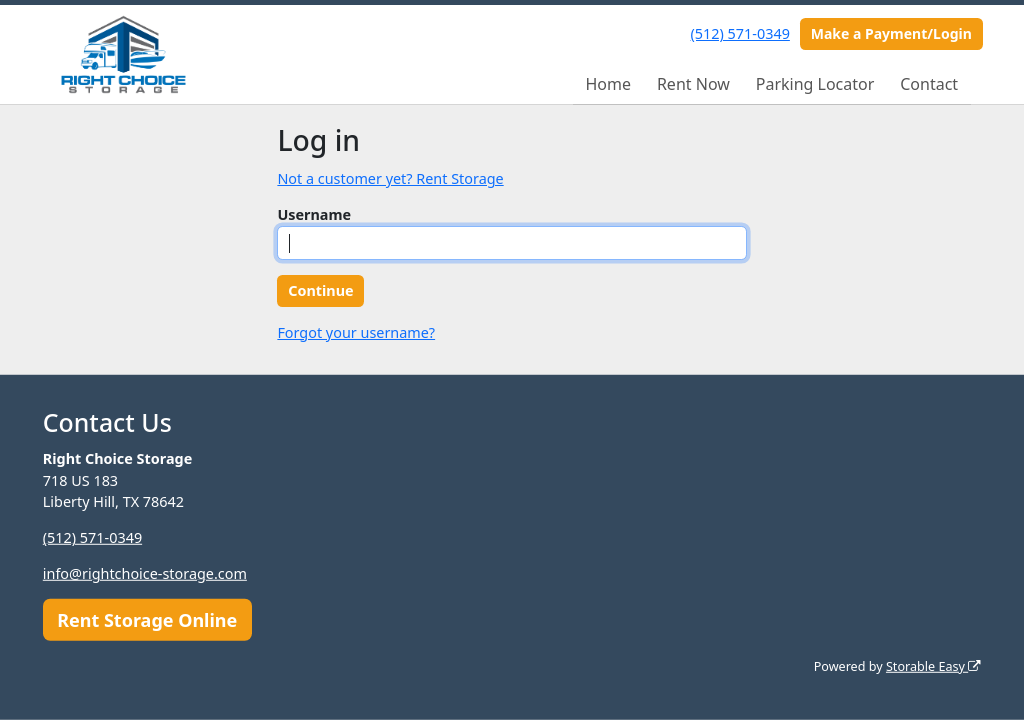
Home (608, 84)
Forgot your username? (356, 332)
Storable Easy (933, 666)
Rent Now (693, 84)
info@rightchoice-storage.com (145, 573)
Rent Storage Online (147, 619)
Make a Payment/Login (891, 33)
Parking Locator (815, 84)
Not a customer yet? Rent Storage (390, 178)
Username (314, 214)
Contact (929, 84)
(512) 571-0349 (740, 33)
